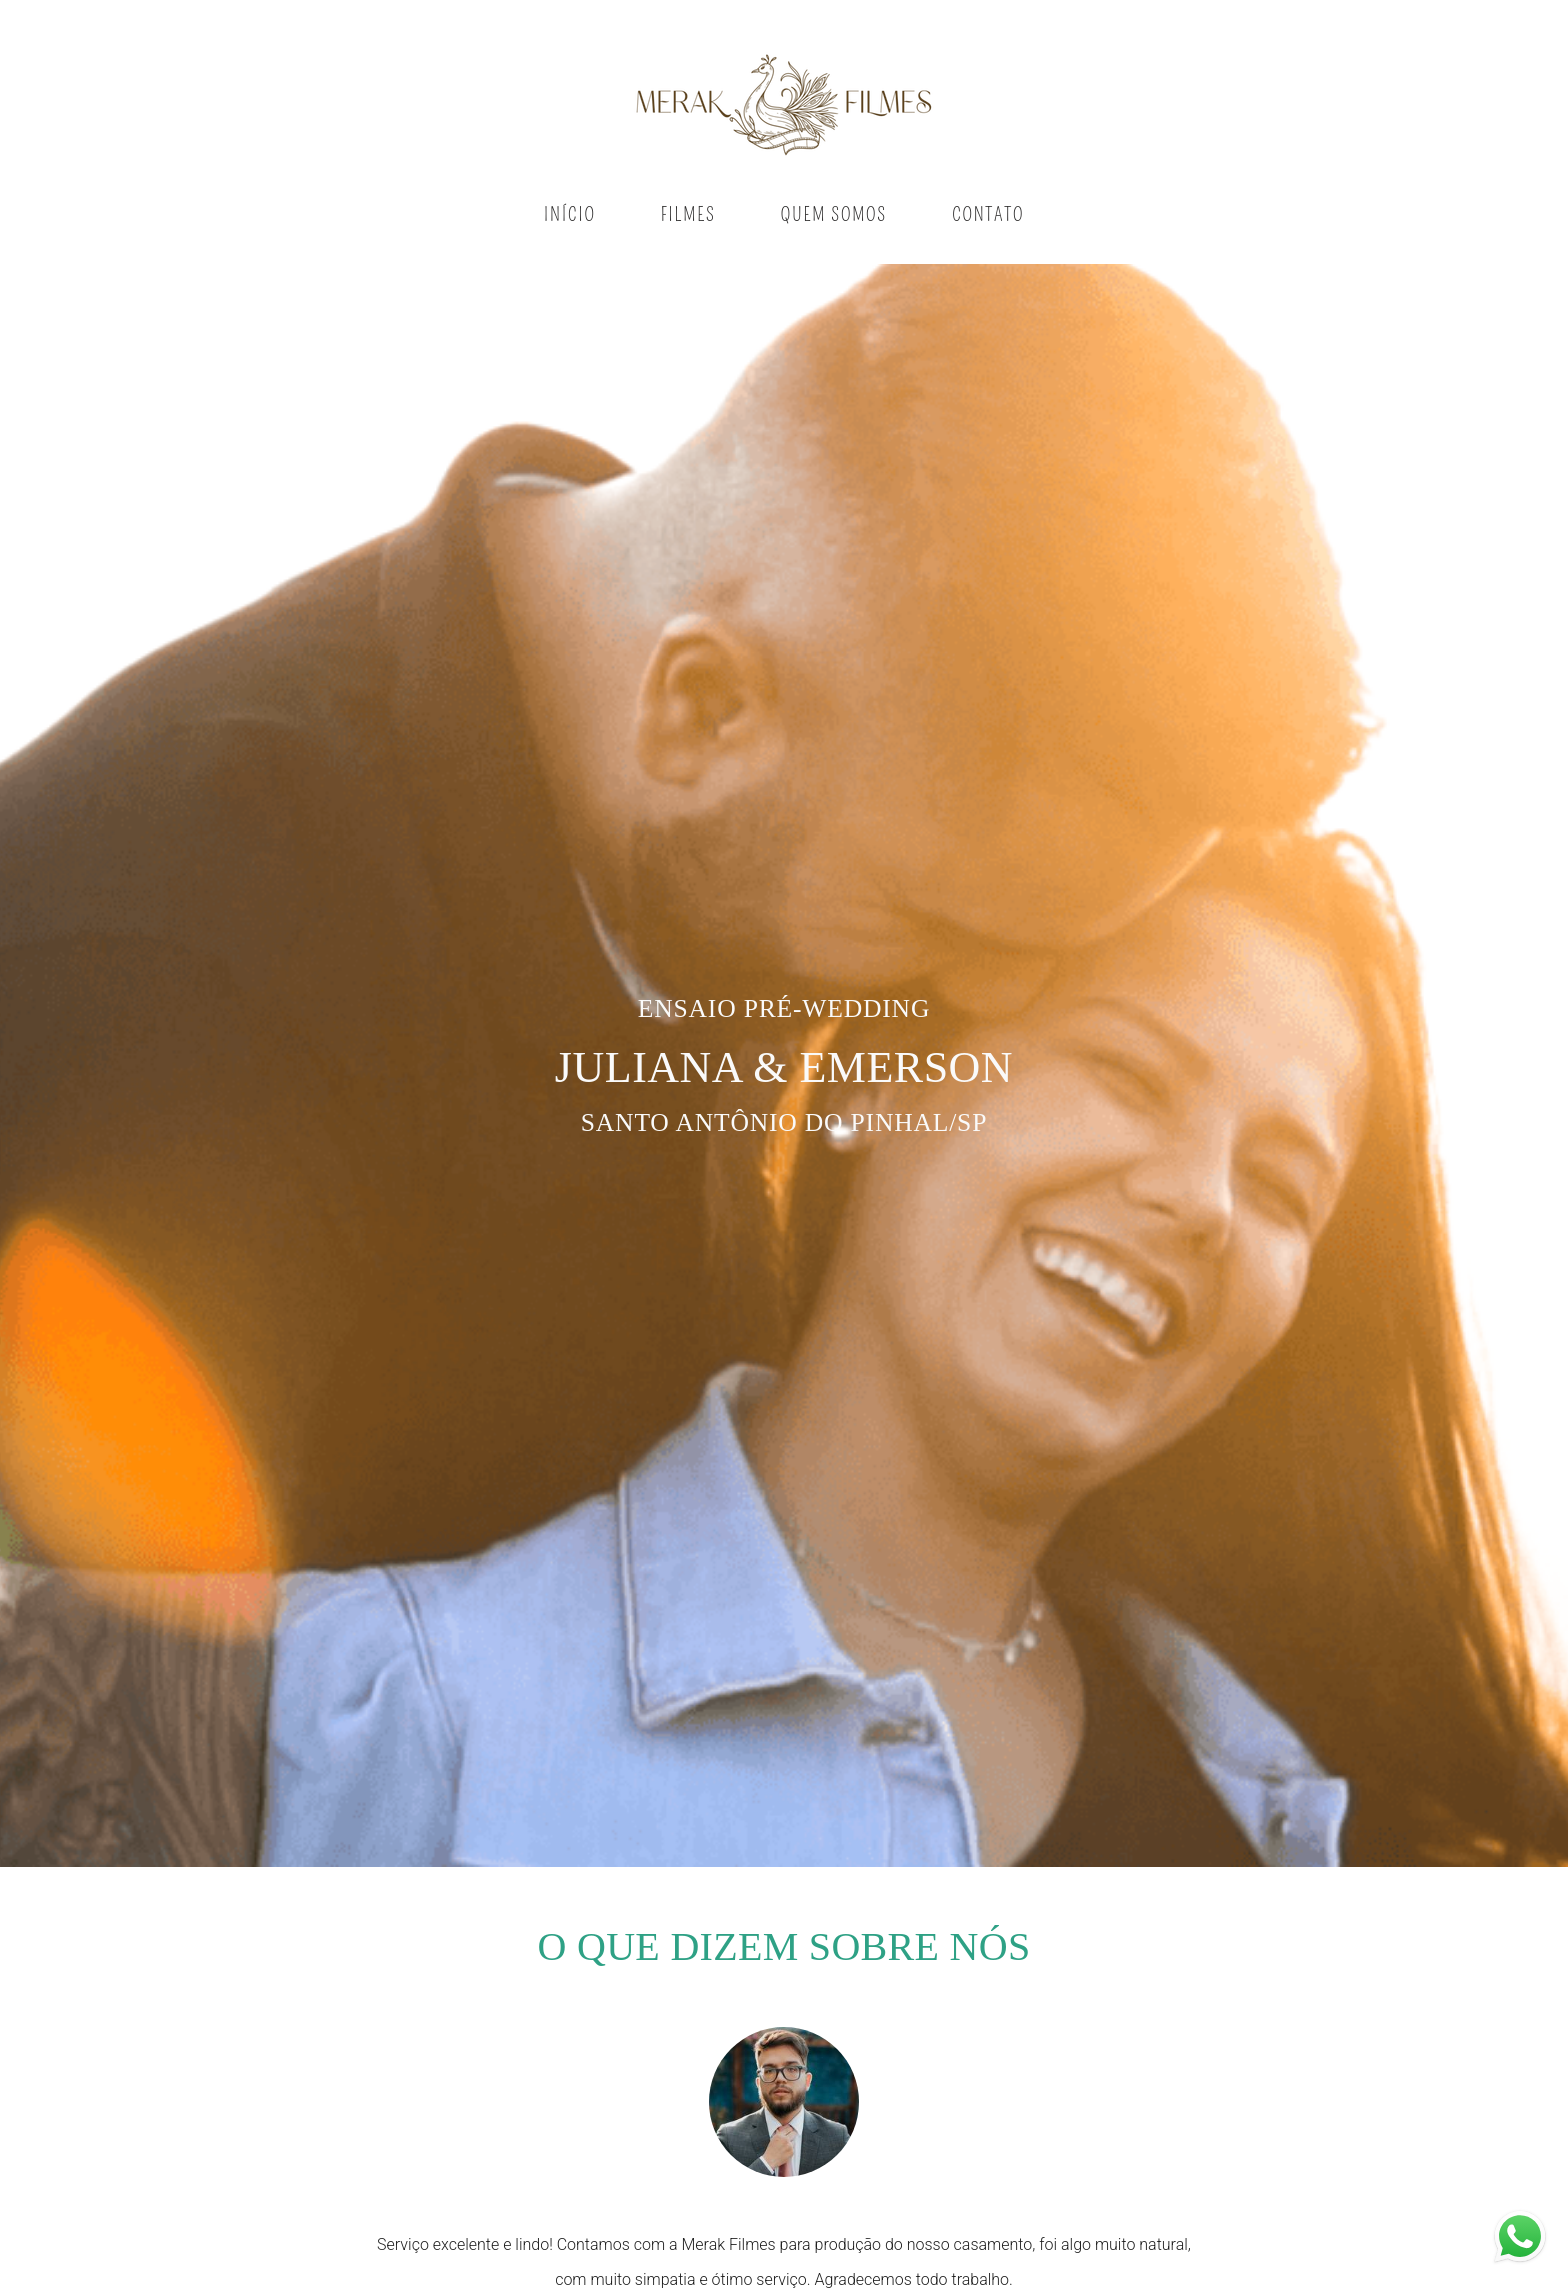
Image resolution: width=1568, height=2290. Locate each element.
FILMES (688, 214)
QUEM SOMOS (834, 214)
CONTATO (988, 214)
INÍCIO (570, 214)
